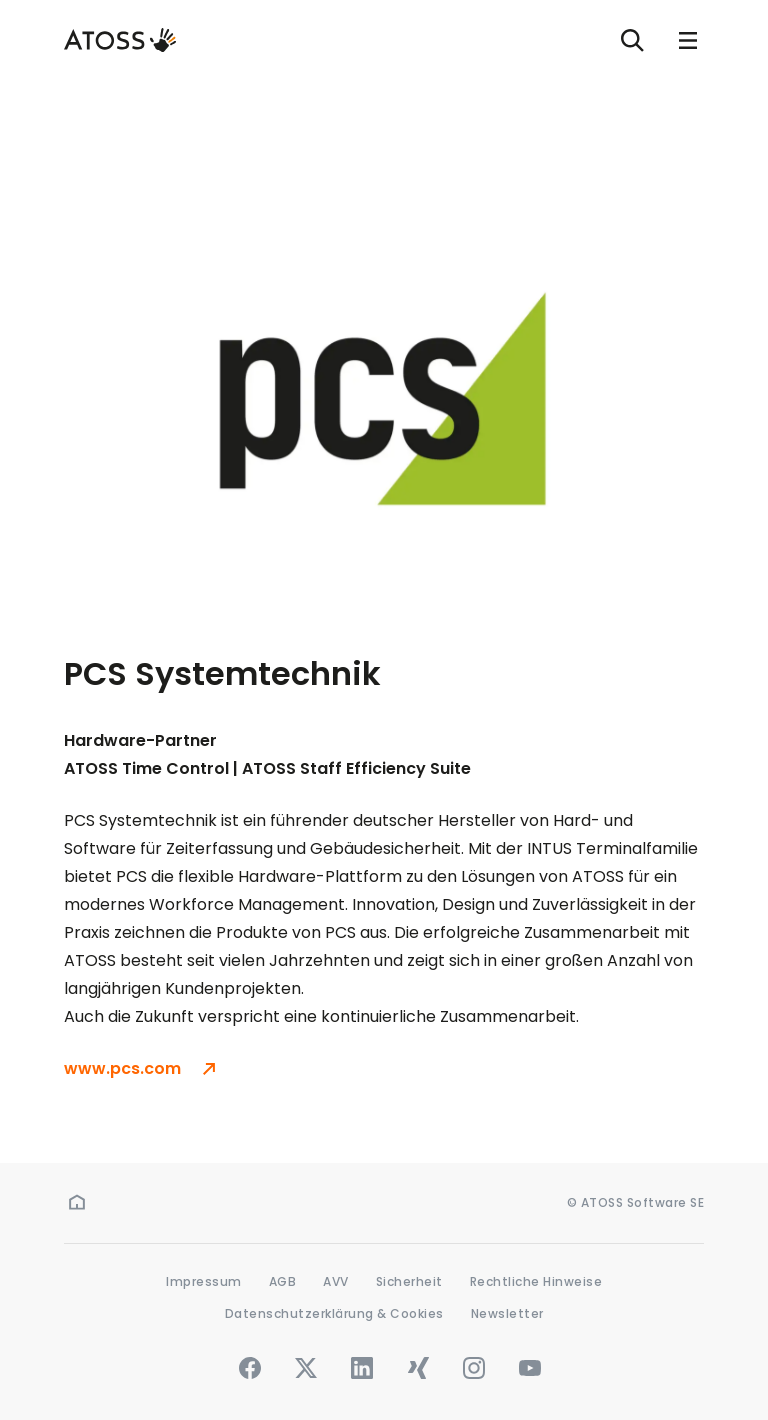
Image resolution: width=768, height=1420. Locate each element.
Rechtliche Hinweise (536, 1281)
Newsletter (507, 1313)
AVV (336, 1281)
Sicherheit (409, 1281)
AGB (283, 1281)
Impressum (204, 1281)
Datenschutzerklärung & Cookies (334, 1313)
